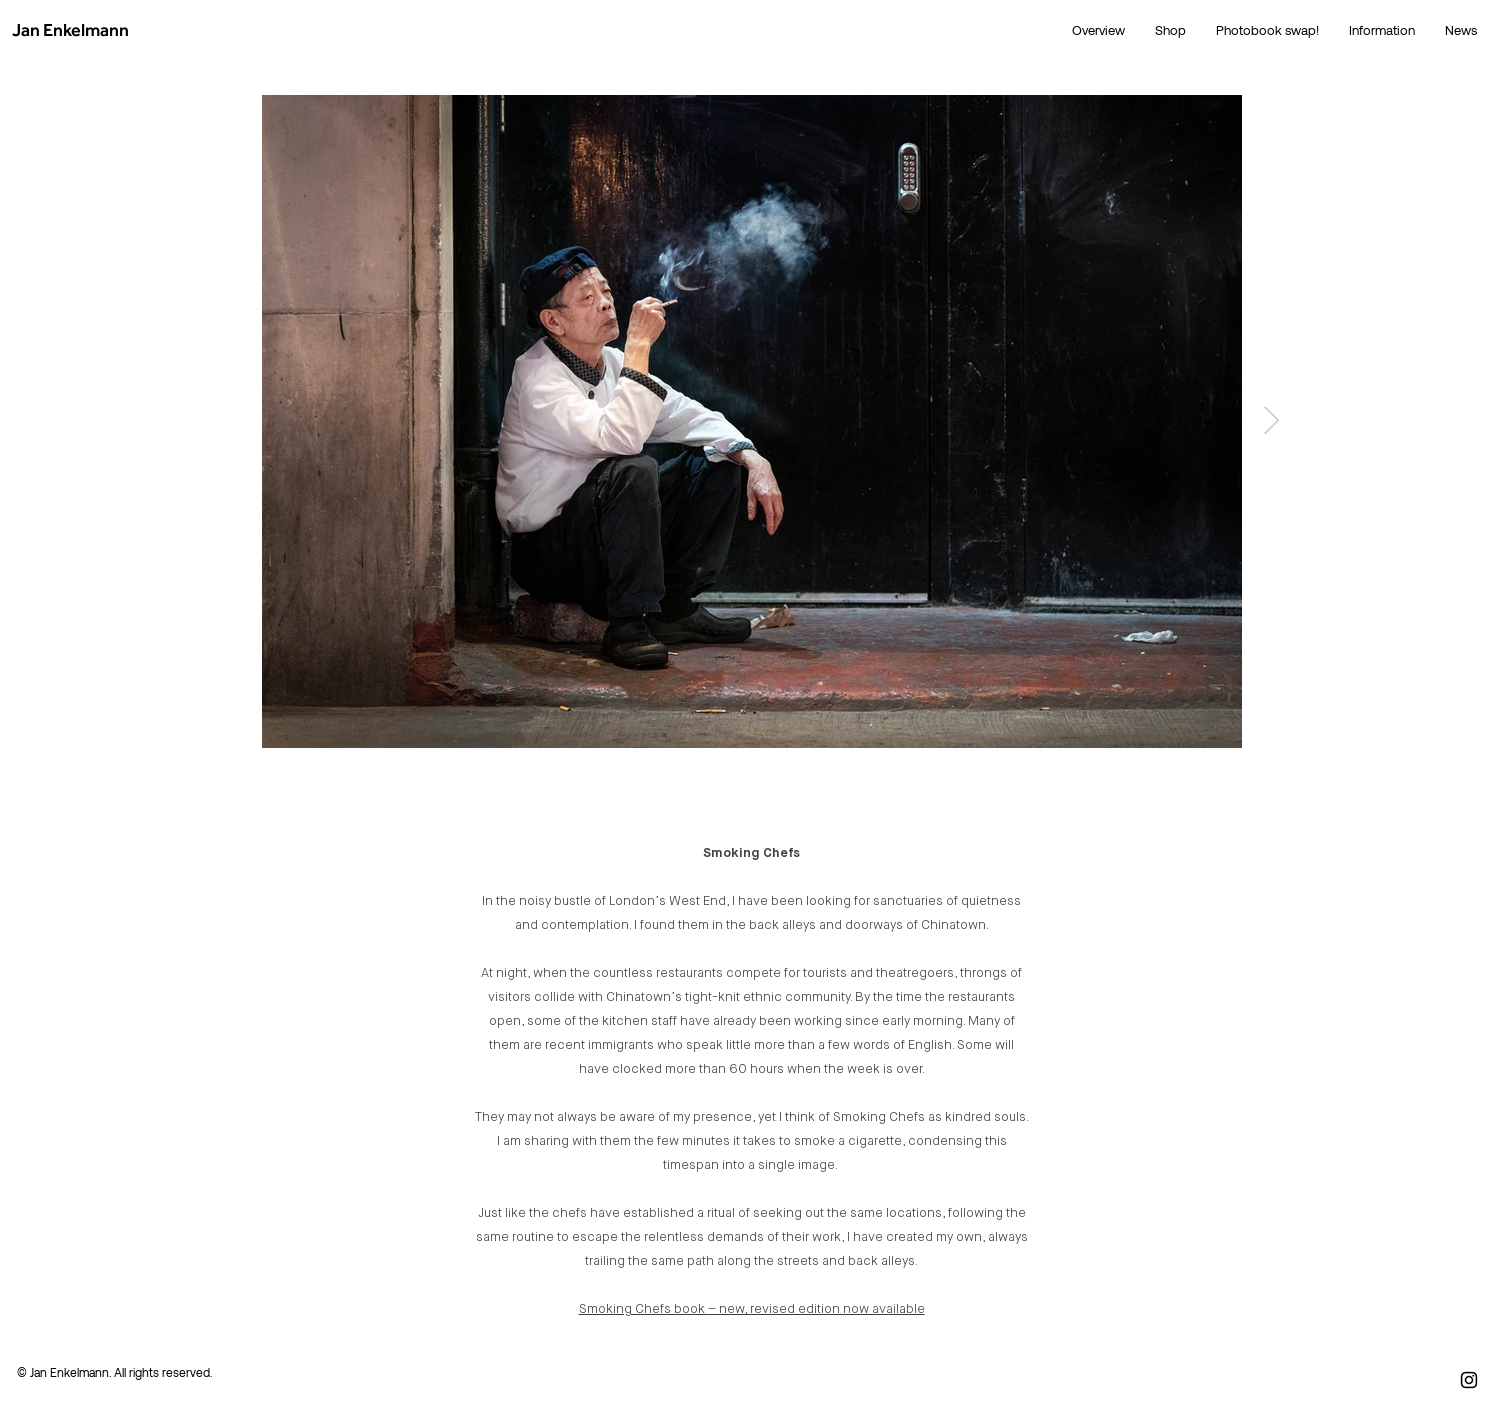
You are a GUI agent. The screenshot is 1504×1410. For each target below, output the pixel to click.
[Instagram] (1469, 1380)
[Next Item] (1271, 421)
